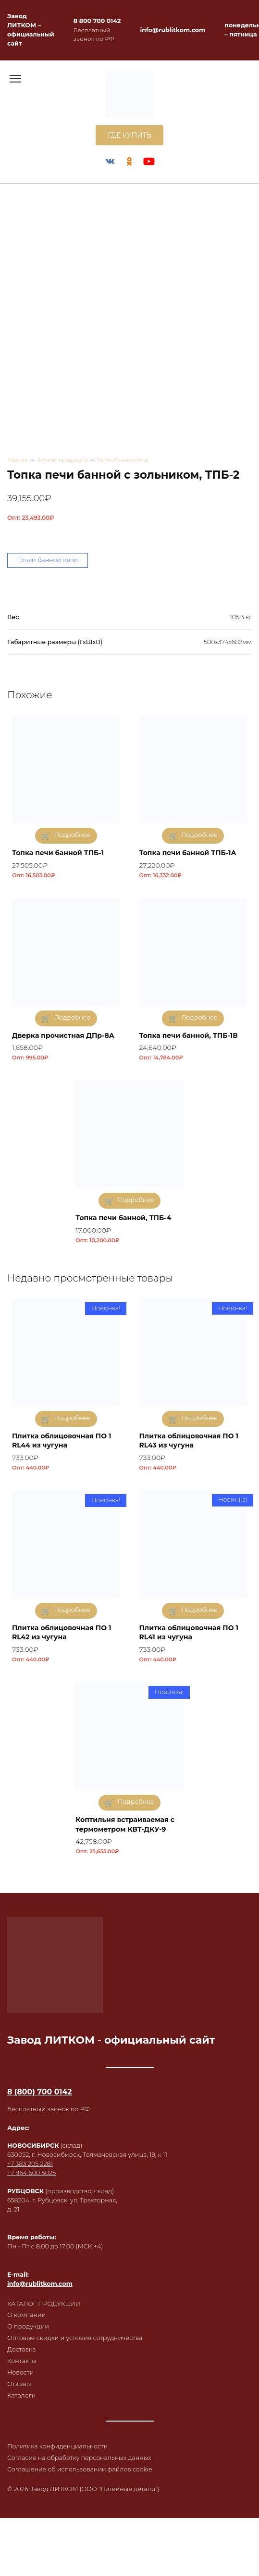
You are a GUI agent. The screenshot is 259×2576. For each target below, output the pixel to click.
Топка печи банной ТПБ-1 (58, 852)
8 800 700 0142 (97, 20)
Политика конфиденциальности (57, 2446)
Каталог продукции (62, 460)
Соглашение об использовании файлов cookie (79, 2469)
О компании (26, 2314)
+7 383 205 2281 (30, 2163)
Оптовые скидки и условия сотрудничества (75, 2337)
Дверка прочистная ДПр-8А (63, 1035)
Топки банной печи (123, 460)
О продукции (28, 2326)
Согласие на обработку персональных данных (79, 2457)
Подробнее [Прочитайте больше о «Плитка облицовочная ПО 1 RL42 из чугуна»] (72, 1609)
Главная (17, 460)
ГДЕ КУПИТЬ (129, 135)
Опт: (30, 517)
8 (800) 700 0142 (39, 2091)
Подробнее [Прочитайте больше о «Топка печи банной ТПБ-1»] (72, 834)
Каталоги (21, 2395)
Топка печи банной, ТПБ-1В (188, 1035)
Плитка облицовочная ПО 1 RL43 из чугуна (188, 1441)
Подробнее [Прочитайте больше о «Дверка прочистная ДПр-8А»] (72, 1017)
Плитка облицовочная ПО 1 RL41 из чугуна (188, 1632)
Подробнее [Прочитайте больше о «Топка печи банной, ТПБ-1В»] (199, 1017)
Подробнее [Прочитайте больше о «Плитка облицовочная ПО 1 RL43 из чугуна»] (199, 1418)
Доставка (21, 2349)
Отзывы (19, 2384)
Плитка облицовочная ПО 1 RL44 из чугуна (61, 1441)
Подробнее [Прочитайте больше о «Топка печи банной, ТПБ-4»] (136, 1199)
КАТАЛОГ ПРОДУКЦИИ (43, 2303)
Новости (20, 2372)
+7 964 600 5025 (31, 2172)
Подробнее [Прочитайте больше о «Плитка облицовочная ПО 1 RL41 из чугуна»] (199, 1609)
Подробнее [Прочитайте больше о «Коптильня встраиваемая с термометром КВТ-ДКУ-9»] (136, 1801)
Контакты (21, 2360)
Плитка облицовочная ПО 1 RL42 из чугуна (61, 1632)
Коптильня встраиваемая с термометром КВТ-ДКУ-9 (124, 1824)
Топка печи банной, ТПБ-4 (123, 1217)
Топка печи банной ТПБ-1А (187, 852)
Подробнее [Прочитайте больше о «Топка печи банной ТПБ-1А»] (199, 834)
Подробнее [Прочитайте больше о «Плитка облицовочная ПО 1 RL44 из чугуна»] (72, 1418)
